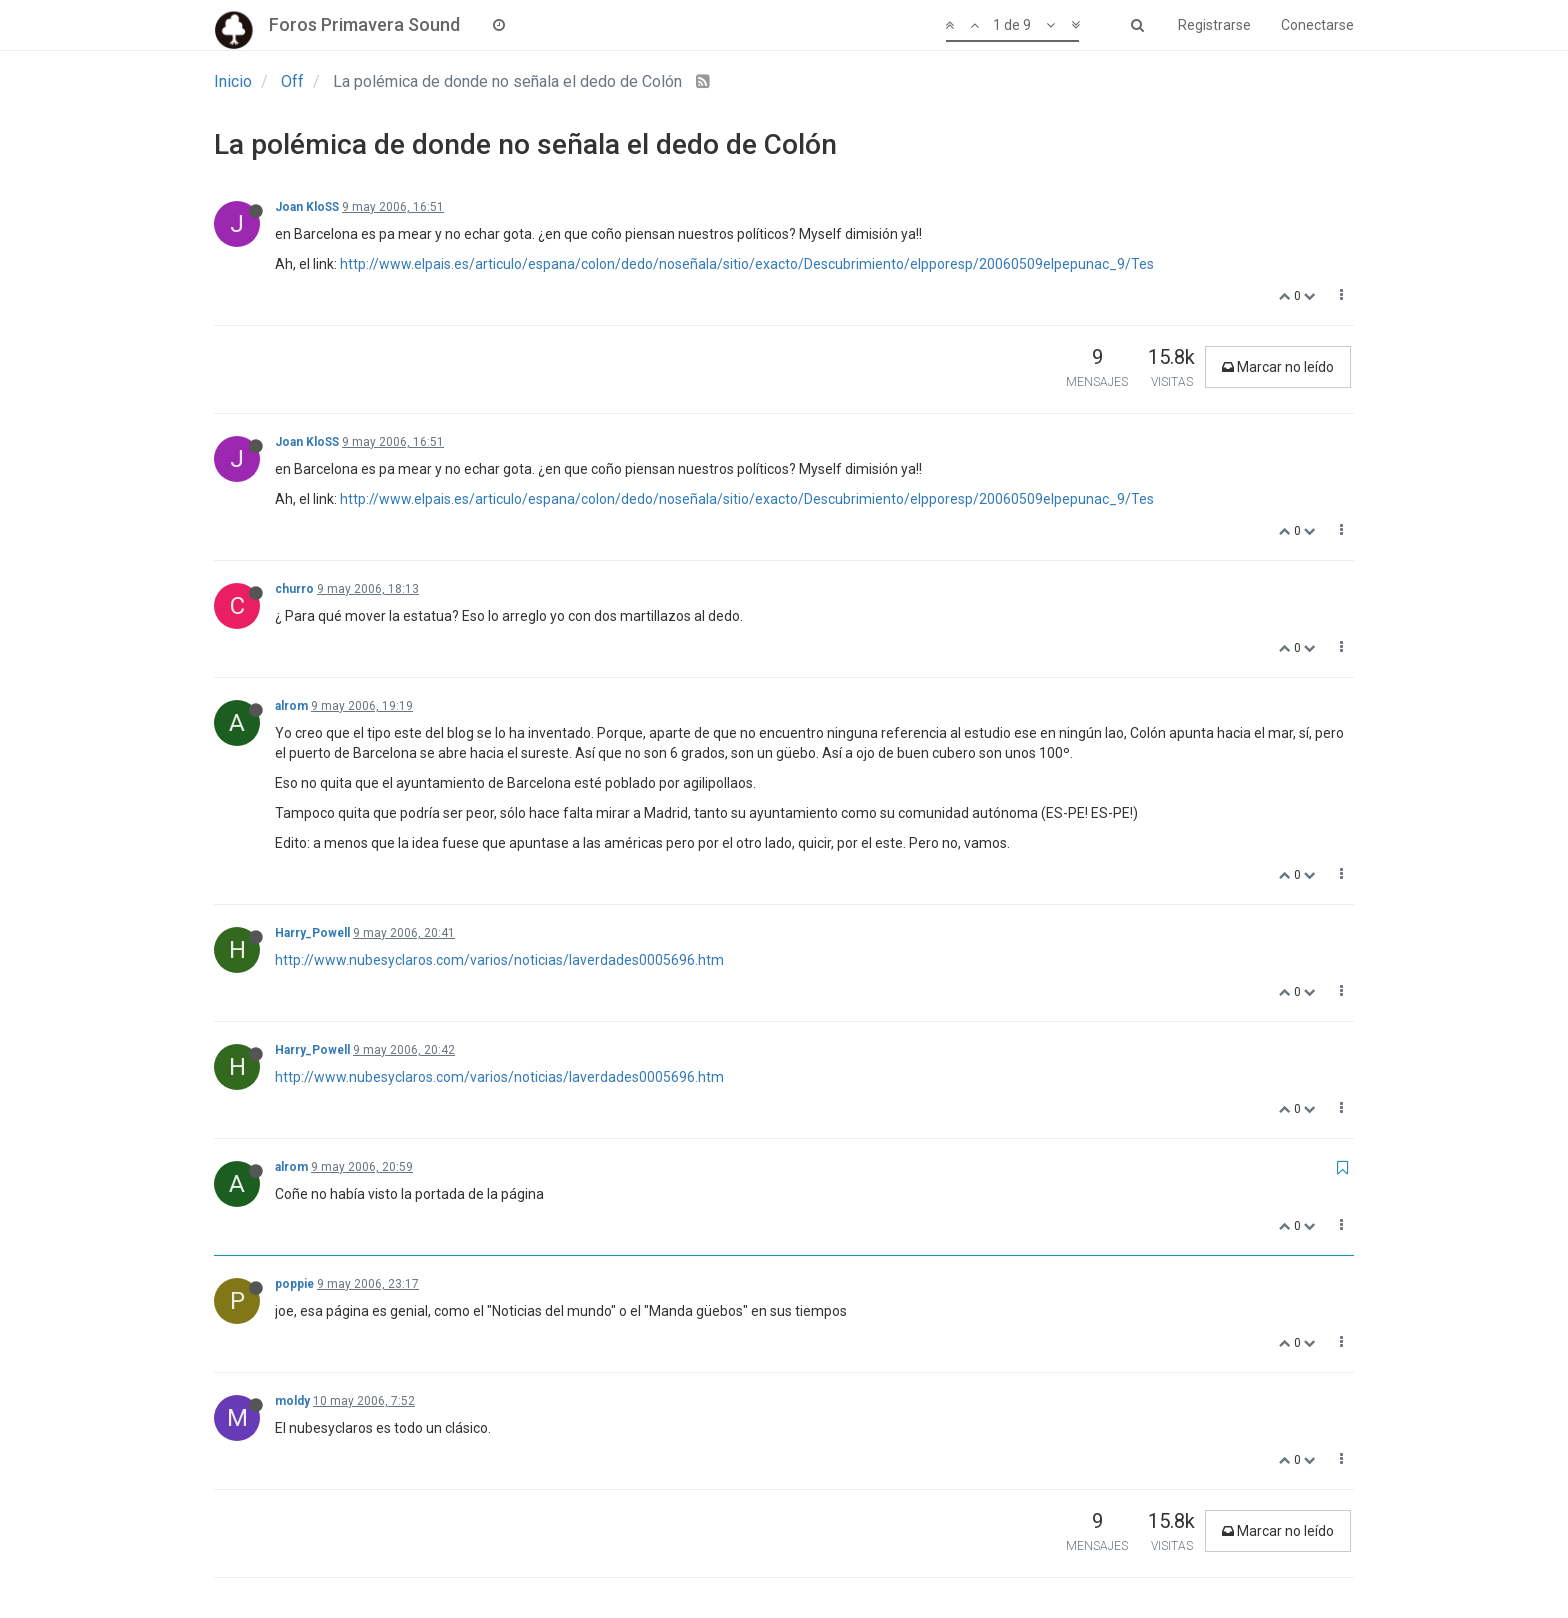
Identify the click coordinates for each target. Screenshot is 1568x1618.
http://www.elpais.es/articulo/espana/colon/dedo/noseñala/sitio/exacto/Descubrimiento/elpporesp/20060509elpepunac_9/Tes (747, 264)
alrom (291, 706)
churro (294, 589)
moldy (292, 1401)
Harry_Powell (312, 933)
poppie (294, 1284)
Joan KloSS (307, 207)
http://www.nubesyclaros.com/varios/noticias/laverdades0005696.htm (499, 960)
